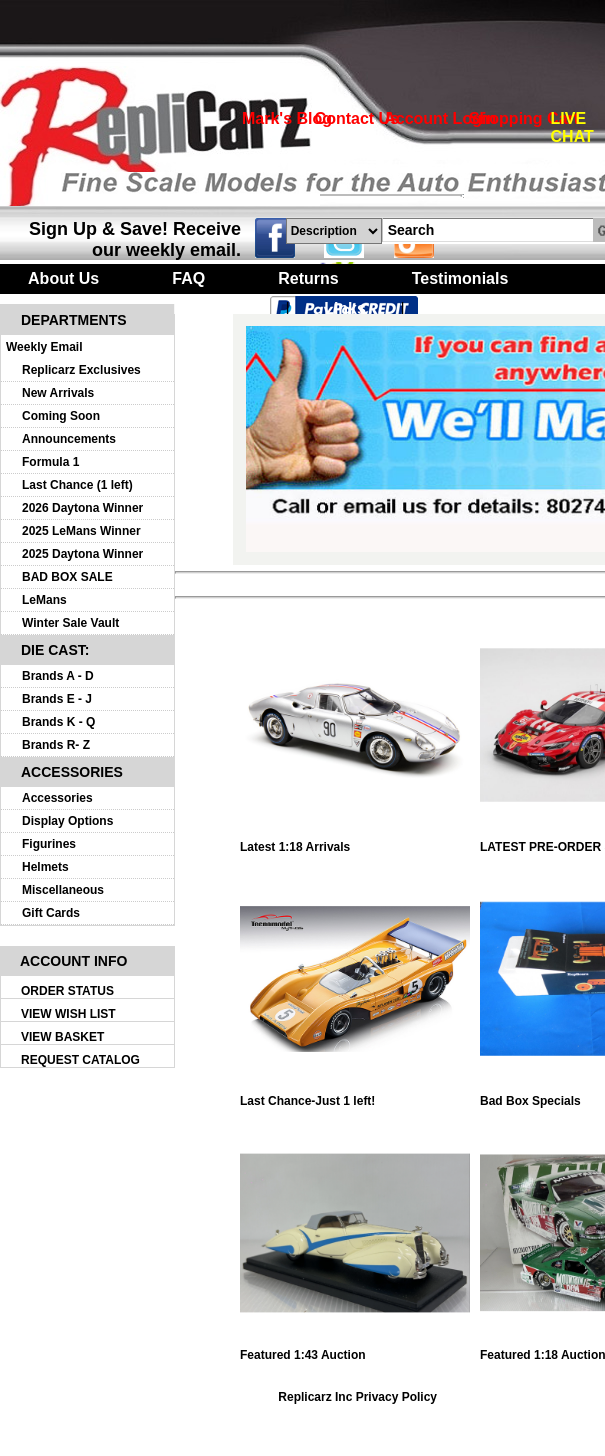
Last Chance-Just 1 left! (355, 1095)
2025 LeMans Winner (81, 531)
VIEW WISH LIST (68, 1014)
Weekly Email (44, 347)
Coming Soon (61, 416)
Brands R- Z (56, 745)
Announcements (69, 439)
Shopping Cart (524, 118)
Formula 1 (50, 462)
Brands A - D (58, 676)
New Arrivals (58, 393)
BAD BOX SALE (67, 577)
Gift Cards (51, 913)
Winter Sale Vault (70, 623)
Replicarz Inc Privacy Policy (357, 1397)
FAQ (188, 278)
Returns (308, 278)
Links (345, 308)
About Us (63, 278)
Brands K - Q (58, 722)
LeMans (44, 600)
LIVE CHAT (572, 127)
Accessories (57, 798)
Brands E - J (57, 699)
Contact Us (357, 118)
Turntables (210, 308)
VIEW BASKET (62, 1037)
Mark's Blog (287, 118)
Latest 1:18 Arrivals (355, 841)
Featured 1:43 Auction (355, 1349)
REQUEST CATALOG (80, 1060)
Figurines (49, 844)
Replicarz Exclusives (81, 370)
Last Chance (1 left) (77, 485)
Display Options (67, 821)
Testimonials (460, 278)
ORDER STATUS (67, 991)
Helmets (45, 867)
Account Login (440, 118)
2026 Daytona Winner (82, 508)
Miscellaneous (63, 890)
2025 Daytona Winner (82, 554)
